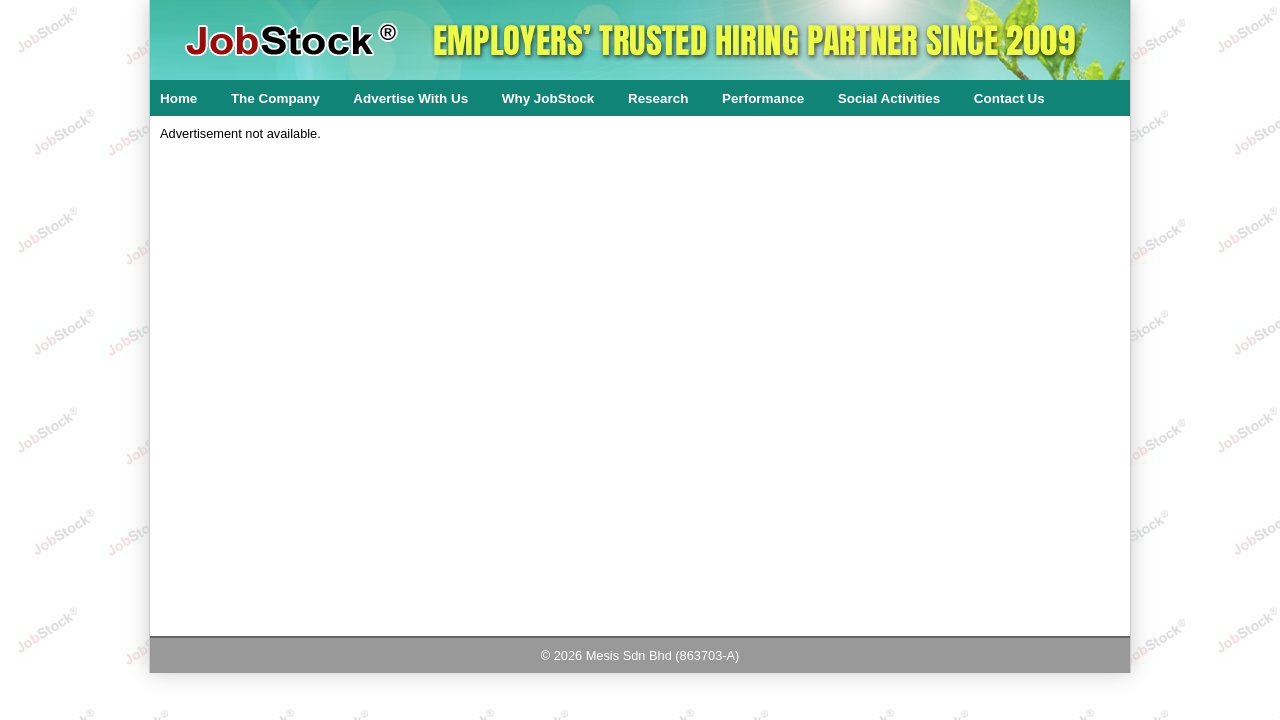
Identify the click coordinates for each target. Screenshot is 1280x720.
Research (658, 98)
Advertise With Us (410, 98)
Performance (763, 98)
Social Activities (889, 98)
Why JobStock (548, 98)
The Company (275, 98)
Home (178, 98)
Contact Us (1009, 98)
